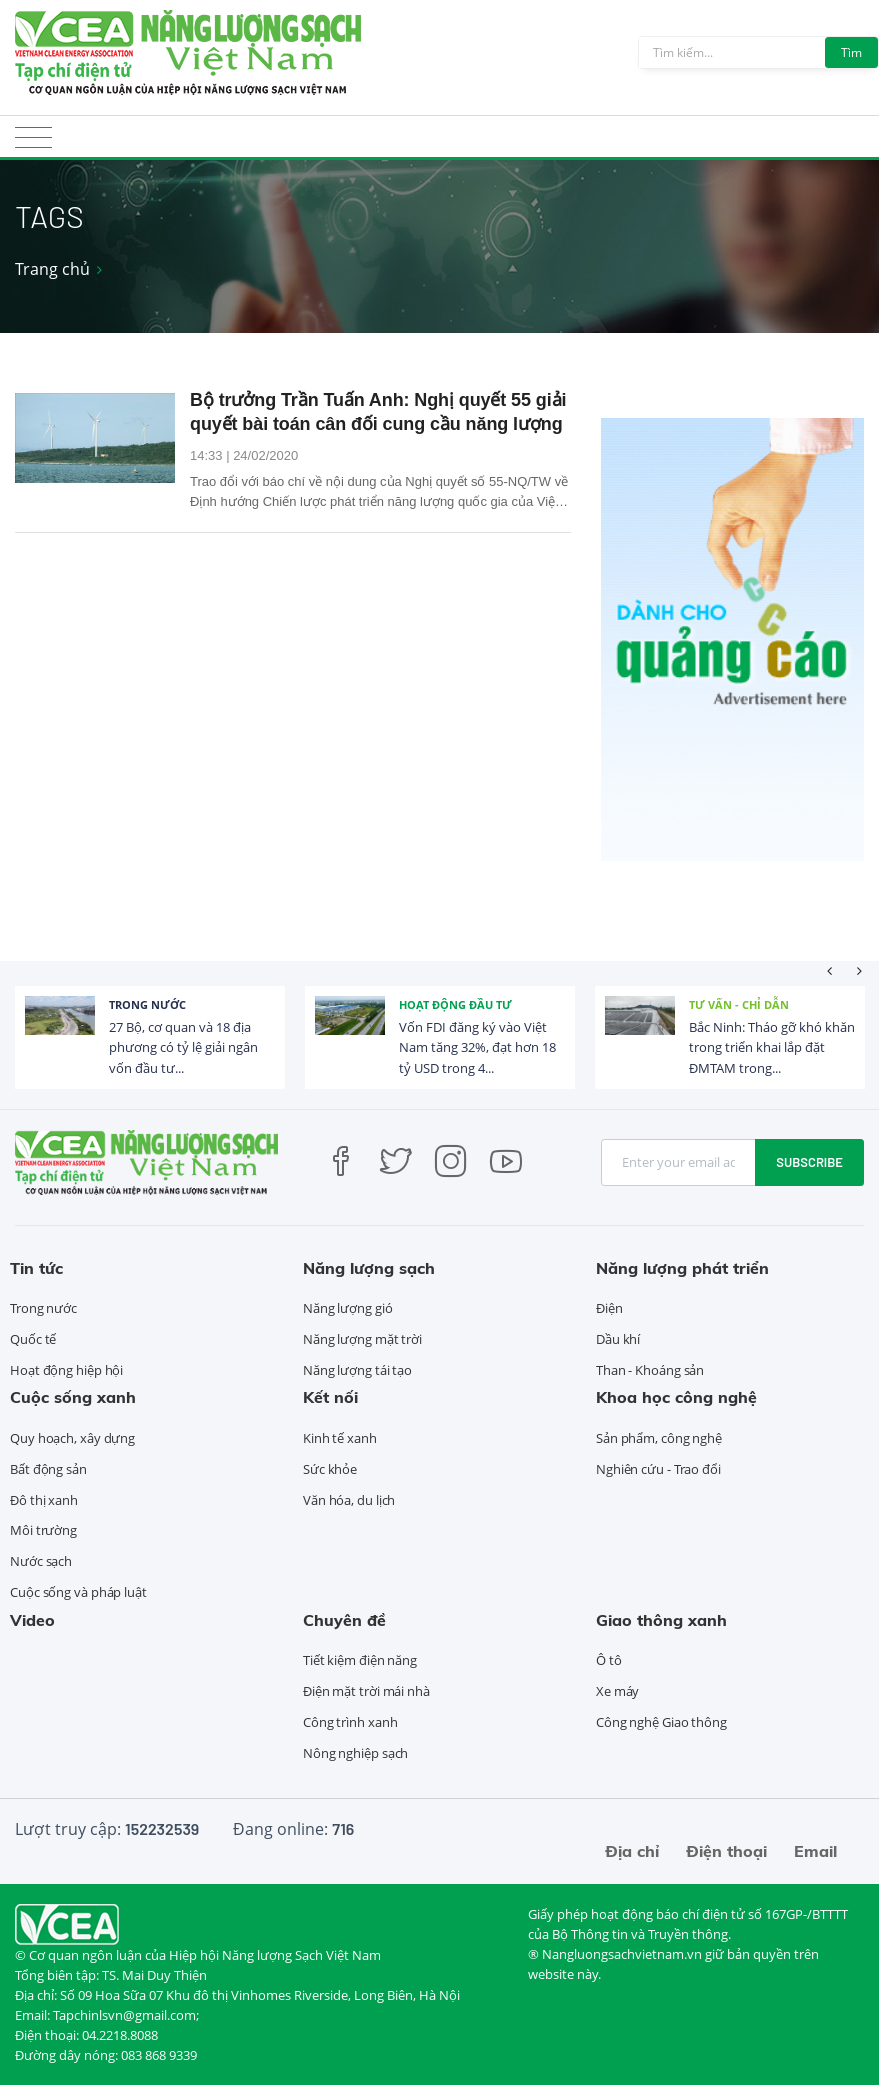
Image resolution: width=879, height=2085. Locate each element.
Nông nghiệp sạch (355, 1753)
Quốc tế (33, 1339)
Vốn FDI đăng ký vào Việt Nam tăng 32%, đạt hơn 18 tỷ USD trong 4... (477, 1048)
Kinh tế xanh (340, 1438)
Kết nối (330, 1397)
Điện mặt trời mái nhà (366, 1691)
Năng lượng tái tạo (357, 1370)
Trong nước (147, 1004)
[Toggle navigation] (33, 143)
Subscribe (809, 1162)
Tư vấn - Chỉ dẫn (739, 1004)
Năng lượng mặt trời (362, 1339)
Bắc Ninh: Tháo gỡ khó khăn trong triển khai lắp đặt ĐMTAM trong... (772, 1048)
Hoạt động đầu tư (455, 1004)
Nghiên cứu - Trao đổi (658, 1469)
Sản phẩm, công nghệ (659, 1438)
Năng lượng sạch (369, 1268)
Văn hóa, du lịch (349, 1500)
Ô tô (609, 1660)
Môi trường (43, 1530)
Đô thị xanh (44, 1500)
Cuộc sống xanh (73, 1397)
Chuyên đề (344, 1620)
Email (815, 1851)
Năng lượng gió (348, 1308)
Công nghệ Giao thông (661, 1722)
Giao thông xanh (661, 1620)
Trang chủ (52, 269)
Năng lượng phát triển (682, 1268)
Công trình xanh (350, 1722)
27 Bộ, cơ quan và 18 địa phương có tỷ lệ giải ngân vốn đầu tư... (183, 1048)
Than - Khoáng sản (650, 1370)
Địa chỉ (632, 1851)
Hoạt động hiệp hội (66, 1370)
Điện (609, 1308)
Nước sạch (41, 1561)
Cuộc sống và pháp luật (78, 1592)
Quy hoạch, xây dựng (72, 1438)
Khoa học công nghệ (676, 1397)
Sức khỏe (330, 1469)
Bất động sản (48, 1469)
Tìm (851, 52)
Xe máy (617, 1691)
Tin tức (36, 1268)
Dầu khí (618, 1339)
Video (32, 1620)
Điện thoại (726, 1851)
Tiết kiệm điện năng (360, 1660)
